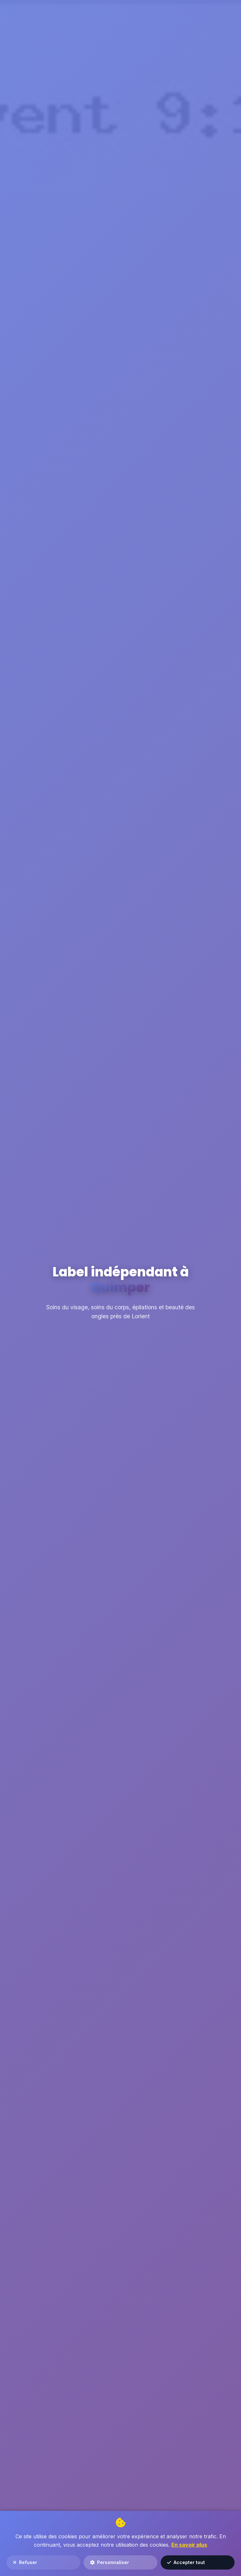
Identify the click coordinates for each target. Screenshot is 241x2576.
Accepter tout (186, 2562)
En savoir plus (189, 2545)
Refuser (25, 2562)
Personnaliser (109, 2562)
